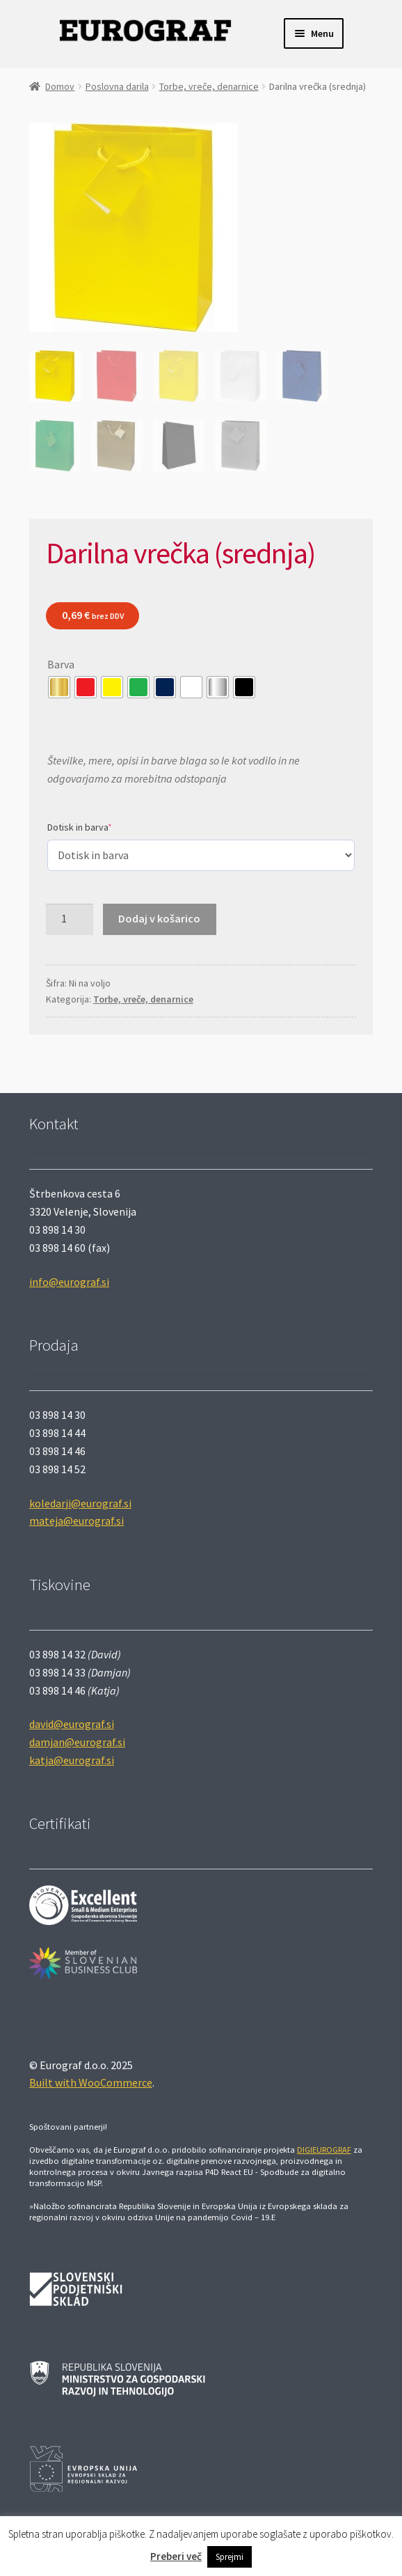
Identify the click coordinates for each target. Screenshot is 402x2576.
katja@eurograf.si (71, 1760)
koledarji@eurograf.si (80, 1503)
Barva (60, 664)
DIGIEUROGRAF (324, 2149)
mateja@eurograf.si (76, 1520)
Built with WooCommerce (90, 2082)
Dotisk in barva (79, 827)
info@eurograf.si (69, 1282)
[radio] (59, 687)
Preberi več (176, 2556)
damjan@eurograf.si (77, 1742)
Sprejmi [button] (229, 2557)
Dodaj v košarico (159, 918)
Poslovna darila (117, 86)
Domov (59, 86)
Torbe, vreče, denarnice (209, 86)
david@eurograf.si (71, 1724)
